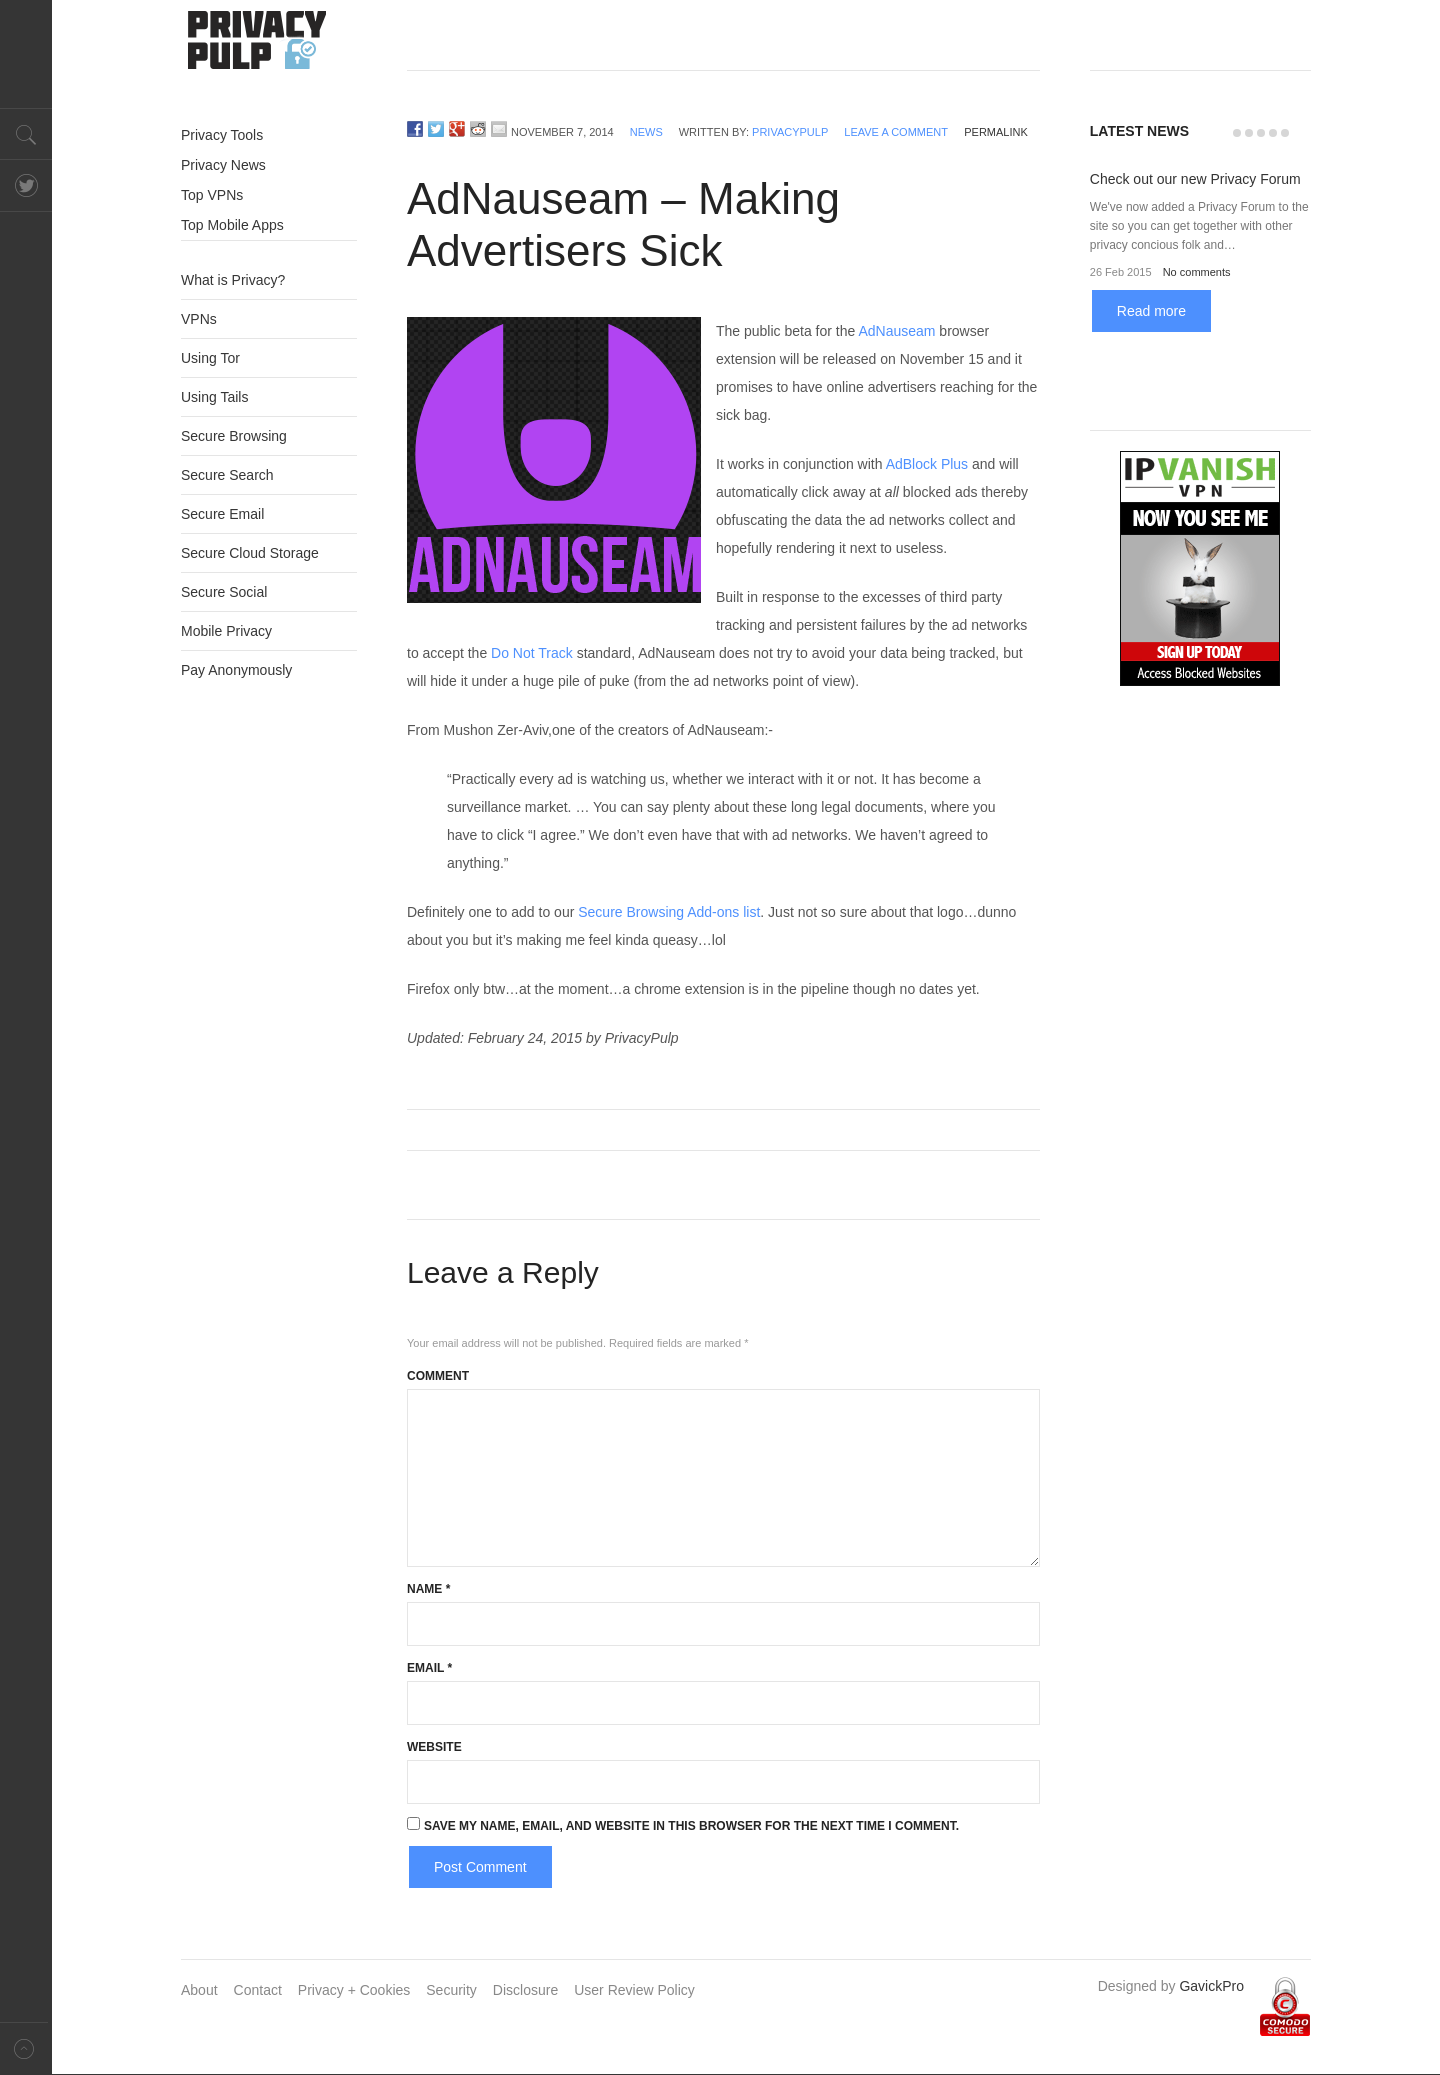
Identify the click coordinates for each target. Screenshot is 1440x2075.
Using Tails (214, 397)
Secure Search (227, 475)
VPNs (199, 319)
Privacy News (223, 165)
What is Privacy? (233, 280)
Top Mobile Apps (232, 225)
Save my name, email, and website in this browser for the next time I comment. (691, 1826)
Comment (438, 1376)
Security (451, 1990)
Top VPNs (212, 195)
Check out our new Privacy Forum (1195, 179)
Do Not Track (532, 653)
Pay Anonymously (236, 670)
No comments (1197, 272)
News (646, 132)
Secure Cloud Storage (250, 553)
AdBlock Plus (927, 464)
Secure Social (224, 592)
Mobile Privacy (226, 631)
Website (434, 1747)
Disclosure (525, 1990)
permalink (996, 132)
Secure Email (222, 514)
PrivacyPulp (790, 132)
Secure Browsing (234, 436)
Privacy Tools (222, 135)
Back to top (26, 2048)
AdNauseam (896, 331)
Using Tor (210, 358)
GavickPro (1211, 1986)
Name (428, 1589)
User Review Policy (634, 1990)
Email (429, 1668)
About (199, 1990)
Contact (258, 1990)
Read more (1151, 311)
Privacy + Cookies (354, 1990)
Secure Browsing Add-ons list (669, 912)
